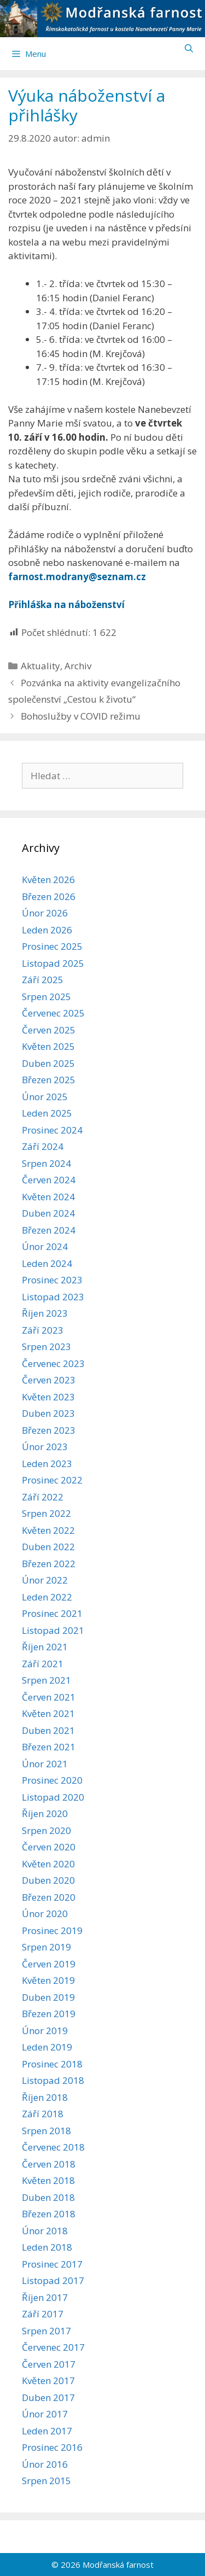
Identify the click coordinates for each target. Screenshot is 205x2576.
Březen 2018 (48, 2213)
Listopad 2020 (53, 1797)
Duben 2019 (48, 1997)
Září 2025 (42, 979)
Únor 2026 (45, 913)
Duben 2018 (48, 2197)
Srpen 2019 (46, 1947)
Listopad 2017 (53, 2280)
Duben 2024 (48, 1213)
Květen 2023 (48, 1397)
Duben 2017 (48, 2397)
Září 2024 (42, 1146)
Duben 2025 (48, 1063)
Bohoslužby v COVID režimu (80, 716)
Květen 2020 (48, 1863)
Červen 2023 (48, 1380)
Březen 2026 (48, 896)
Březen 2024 (48, 1230)
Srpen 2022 (46, 1513)
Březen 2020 (48, 1897)
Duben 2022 (48, 1546)
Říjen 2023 (45, 1313)
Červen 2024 (48, 1179)
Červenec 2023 (53, 1363)
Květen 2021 (48, 1713)
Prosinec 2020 (52, 1780)
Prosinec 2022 (52, 1480)
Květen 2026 (48, 879)
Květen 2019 (48, 1980)
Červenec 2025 (53, 1013)
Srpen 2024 (46, 1163)
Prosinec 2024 (52, 1130)
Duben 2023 (48, 1413)
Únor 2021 (45, 1763)
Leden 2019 (47, 2047)
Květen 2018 (48, 2180)
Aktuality (40, 665)
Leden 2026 (47, 930)
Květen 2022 (48, 1530)
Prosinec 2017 (52, 2264)
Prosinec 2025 (52, 946)
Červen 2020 (48, 1847)
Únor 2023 (45, 1446)
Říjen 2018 (45, 2097)
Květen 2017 (48, 2380)
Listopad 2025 (53, 963)
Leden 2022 (47, 1597)
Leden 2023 (47, 1463)
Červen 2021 (48, 1697)
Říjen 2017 (45, 2297)
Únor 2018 (45, 2230)
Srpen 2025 (46, 996)
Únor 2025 (45, 1096)
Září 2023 (42, 1330)
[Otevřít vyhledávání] (189, 48)
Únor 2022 (45, 1580)
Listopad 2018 (53, 2080)
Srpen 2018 (46, 2130)
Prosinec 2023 (52, 1280)
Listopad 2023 (53, 1296)
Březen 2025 (48, 1079)
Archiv (78, 665)
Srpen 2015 (46, 2480)
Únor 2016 (45, 2464)
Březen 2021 (48, 1746)
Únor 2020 (45, 1913)
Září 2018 (42, 2113)
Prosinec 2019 (52, 1930)
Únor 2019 (45, 2030)
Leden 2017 (47, 2431)
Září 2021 (42, 1663)
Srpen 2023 (46, 1346)
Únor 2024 (45, 1246)
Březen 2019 (48, 2013)
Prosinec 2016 (52, 2447)
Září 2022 (42, 1497)
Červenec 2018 (53, 2147)
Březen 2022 (48, 1563)
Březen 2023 (48, 1430)
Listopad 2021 (53, 1630)
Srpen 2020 (46, 1830)
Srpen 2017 (46, 2330)
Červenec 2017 (53, 2347)
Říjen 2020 (45, 1813)
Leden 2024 (47, 1263)
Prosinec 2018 (52, 2064)
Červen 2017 (48, 2364)
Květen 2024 (48, 1196)
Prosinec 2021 (52, 1613)
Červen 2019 (48, 1964)
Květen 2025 (48, 1046)
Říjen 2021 (45, 1646)
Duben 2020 (48, 1880)
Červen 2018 (48, 2164)
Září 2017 (42, 2314)
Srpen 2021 (46, 1680)
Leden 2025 (47, 1113)
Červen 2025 (48, 1030)
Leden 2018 (47, 2247)
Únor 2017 (45, 2414)
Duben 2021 (48, 1730)
